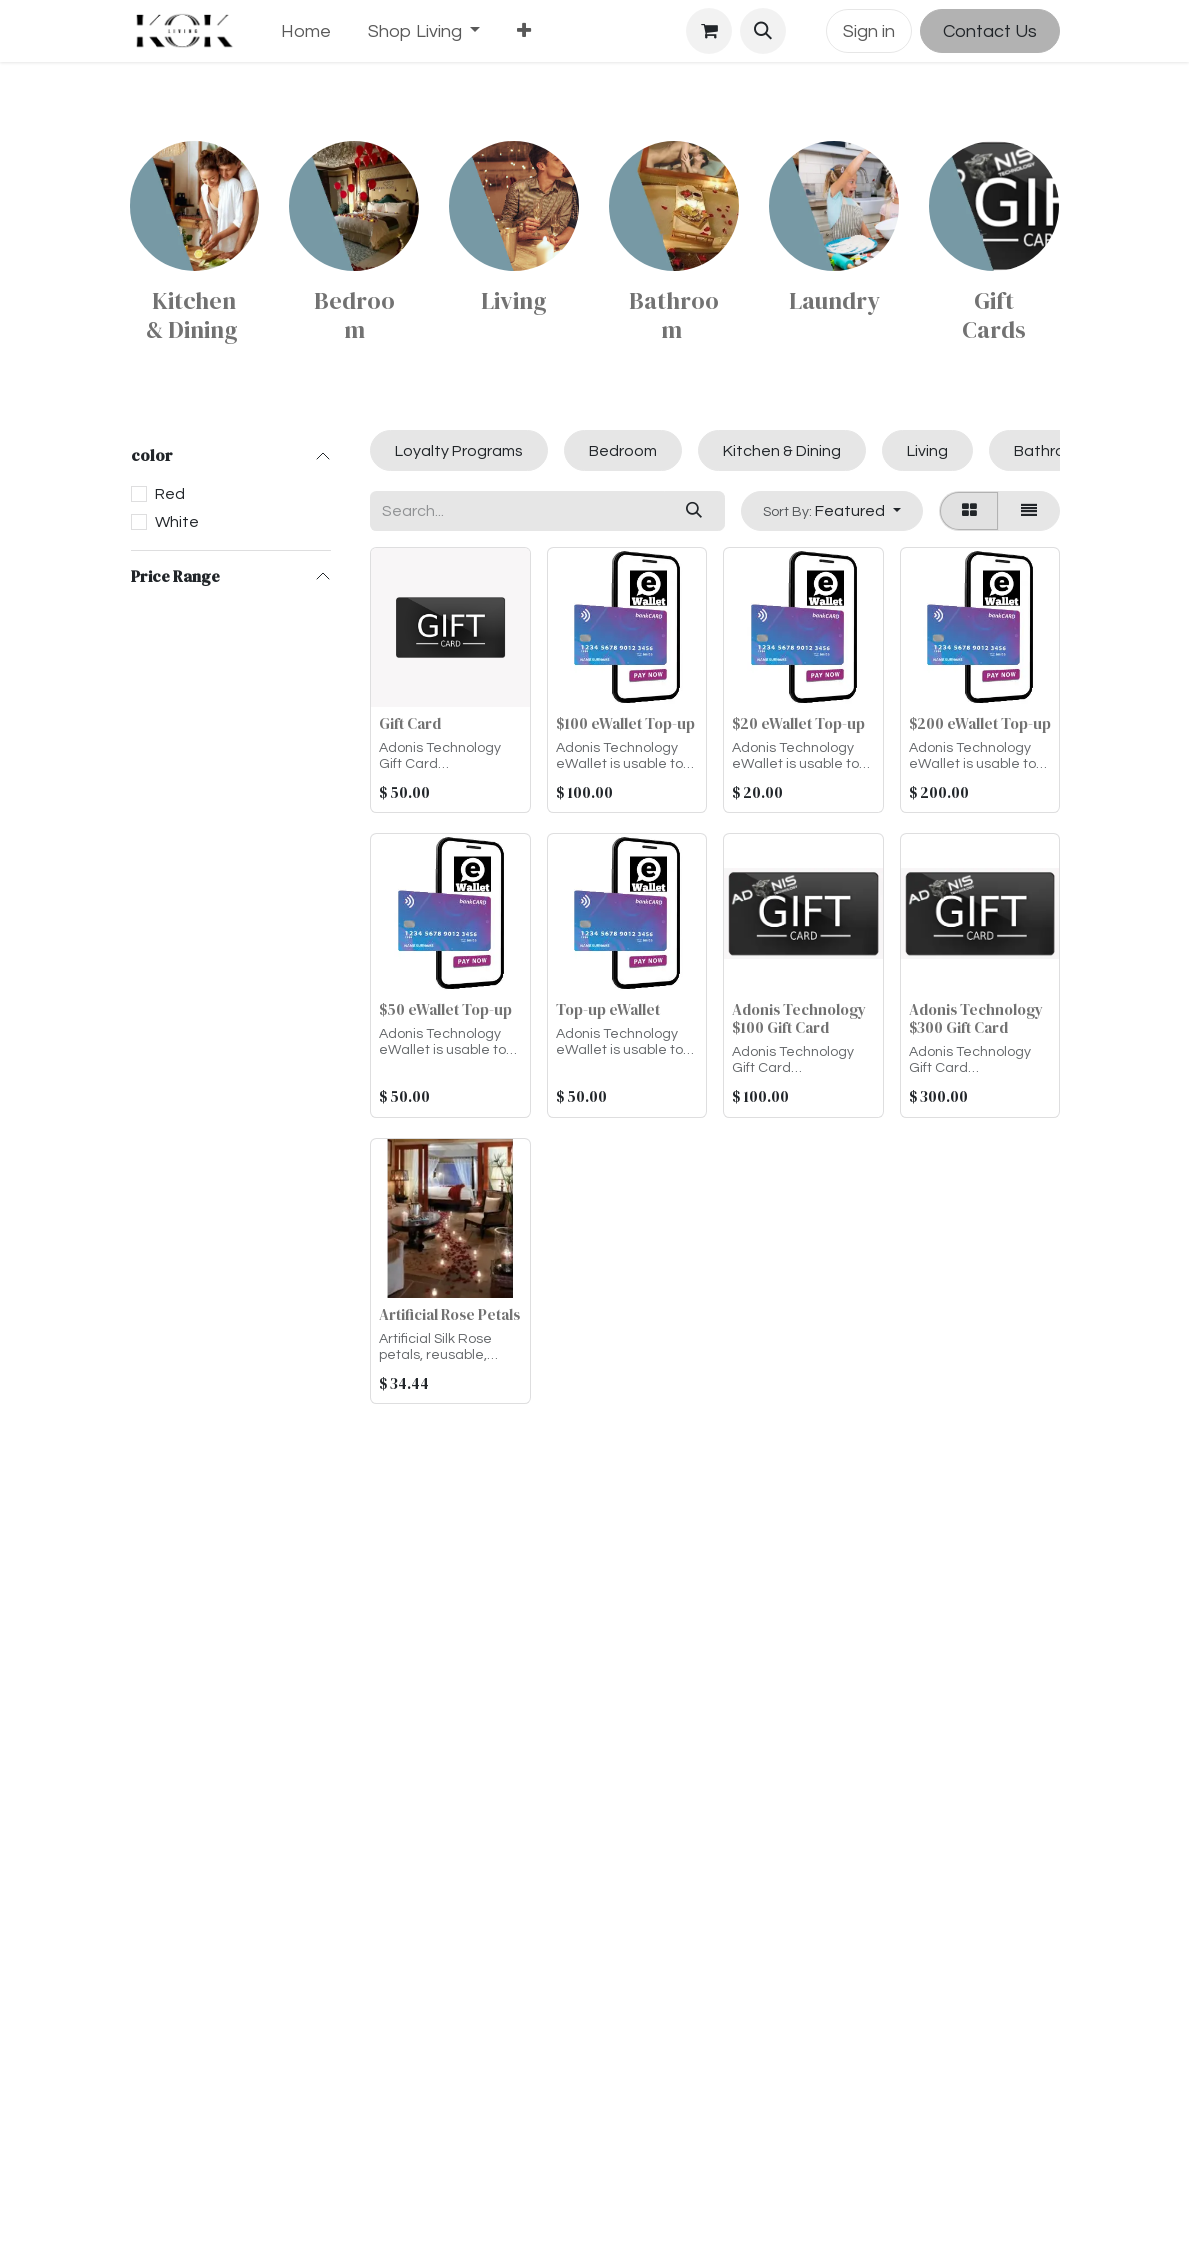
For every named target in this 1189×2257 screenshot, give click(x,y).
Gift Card (410, 723)
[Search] (694, 511)
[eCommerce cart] (709, 31)
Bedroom (354, 315)
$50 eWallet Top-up (445, 1009)
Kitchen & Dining (194, 315)
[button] (763, 31)
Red (170, 494)
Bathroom (674, 315)
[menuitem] (306, 31)
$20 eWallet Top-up (798, 723)
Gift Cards (994, 315)
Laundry (834, 300)
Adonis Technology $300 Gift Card (975, 1018)
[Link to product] (195, 206)
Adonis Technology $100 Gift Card (799, 1018)
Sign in (869, 31)
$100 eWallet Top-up (624, 723)
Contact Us (990, 31)
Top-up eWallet (607, 1009)
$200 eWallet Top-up (979, 723)
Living (514, 300)
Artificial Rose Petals (449, 1314)
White (177, 522)
